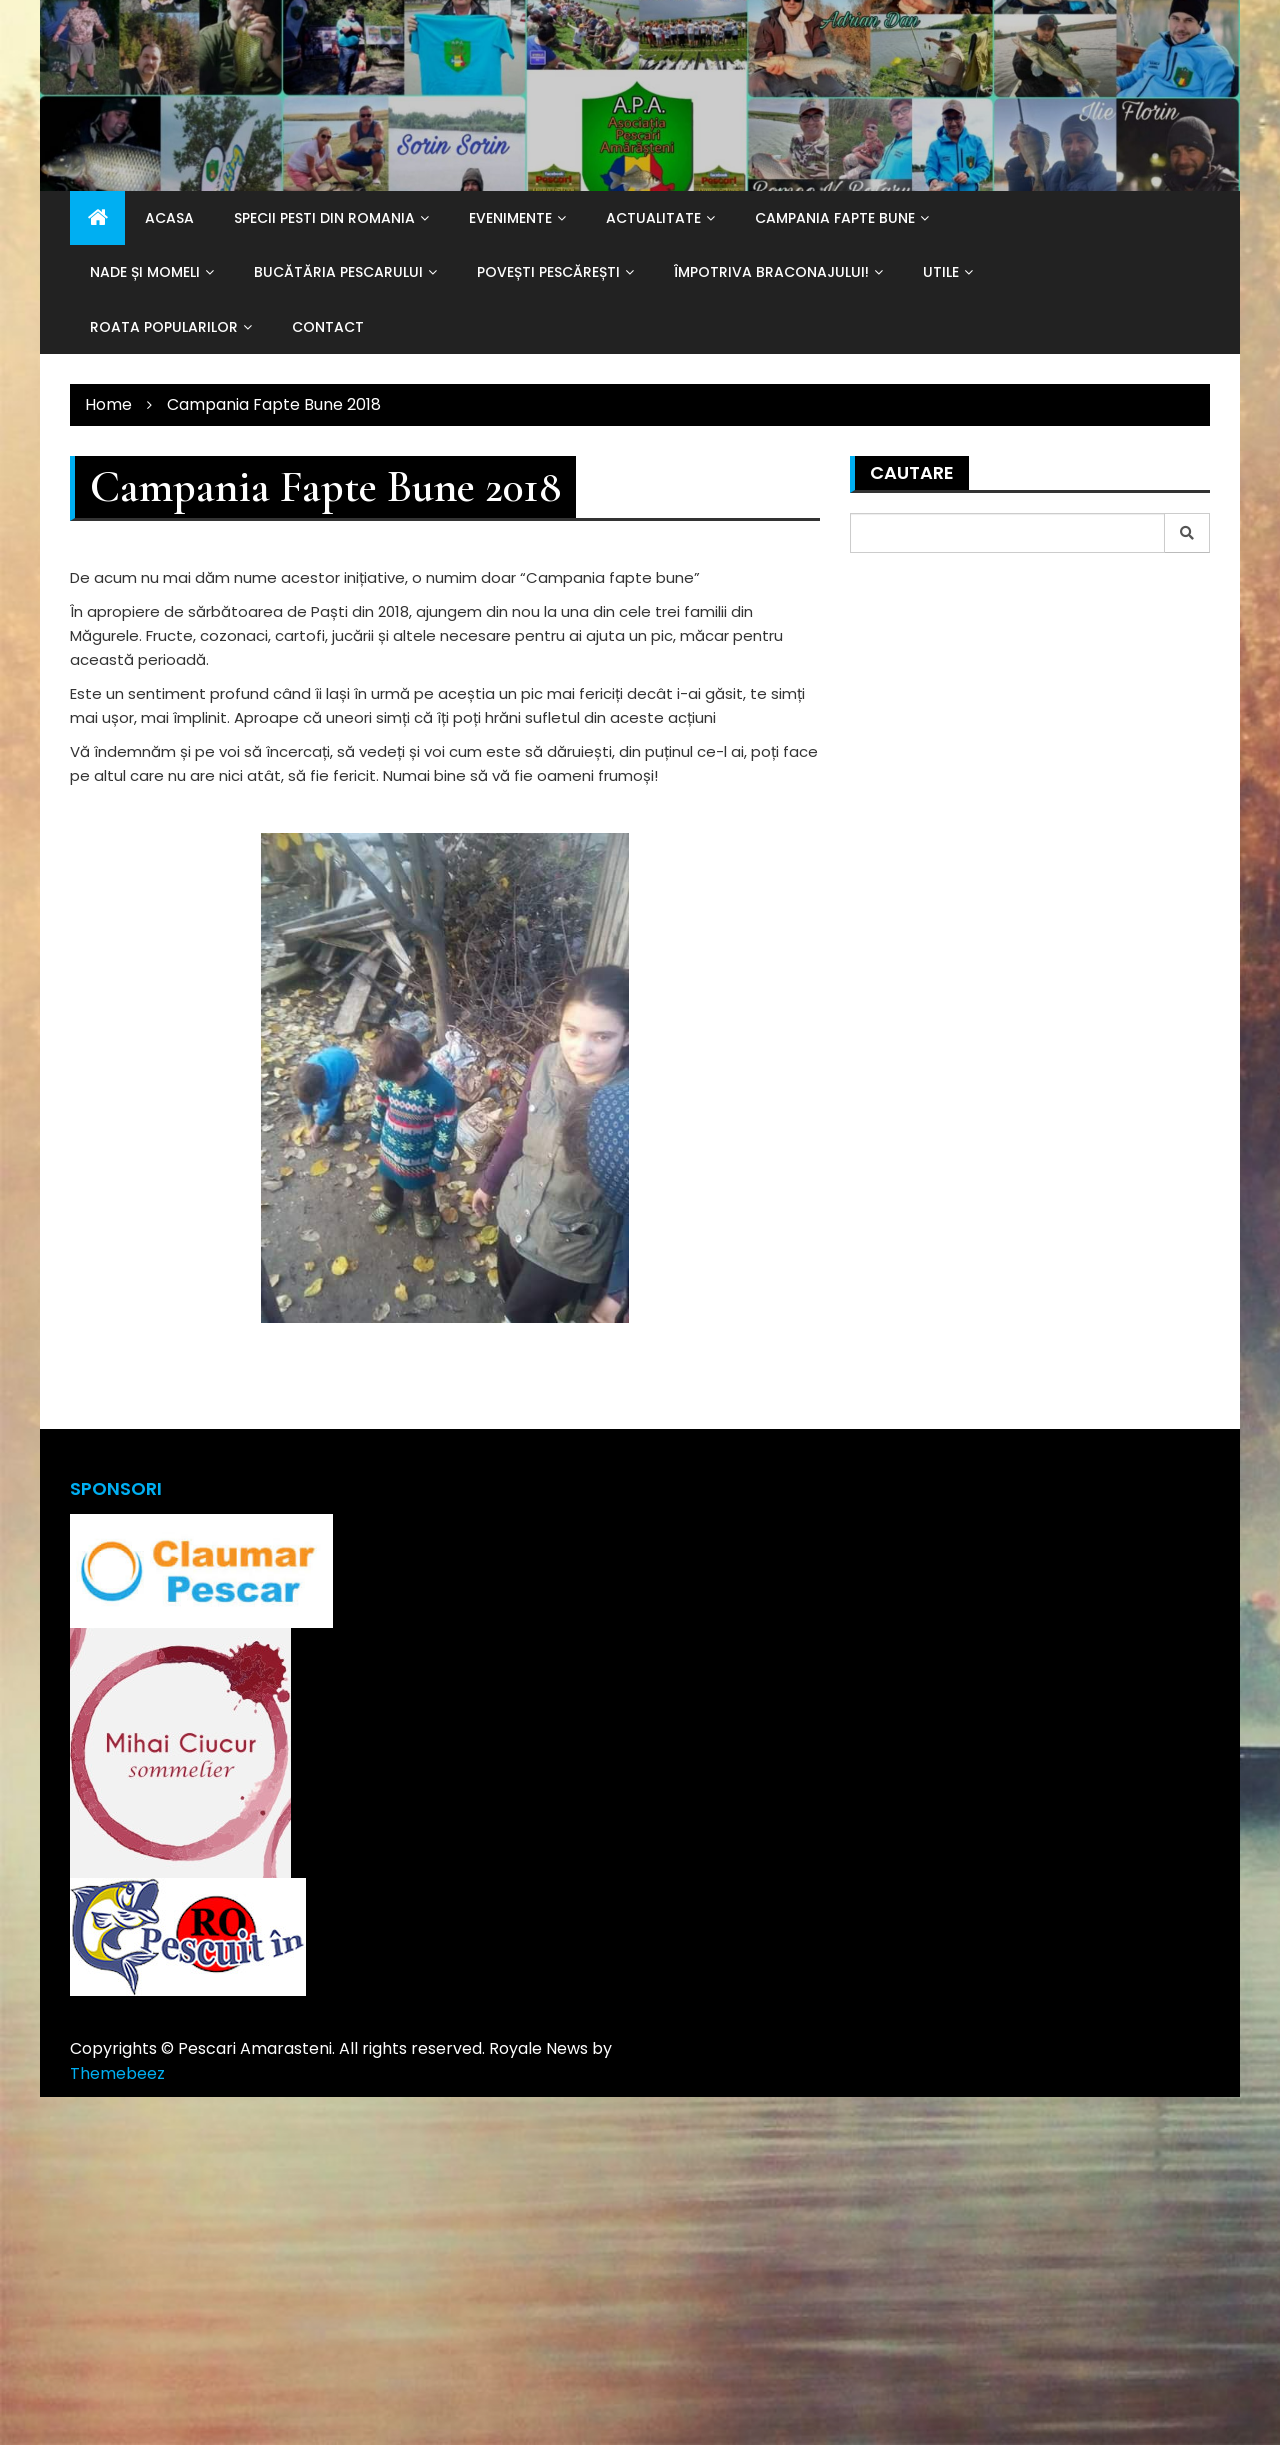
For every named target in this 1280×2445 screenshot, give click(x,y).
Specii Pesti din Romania (324, 218)
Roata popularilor (164, 327)
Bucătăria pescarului (338, 272)
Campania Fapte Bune (835, 218)
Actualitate (653, 218)
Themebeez (117, 2073)
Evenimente (510, 218)
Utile (941, 272)
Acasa (169, 218)
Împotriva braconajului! (771, 272)
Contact (328, 327)
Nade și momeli (145, 272)
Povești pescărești (548, 272)
